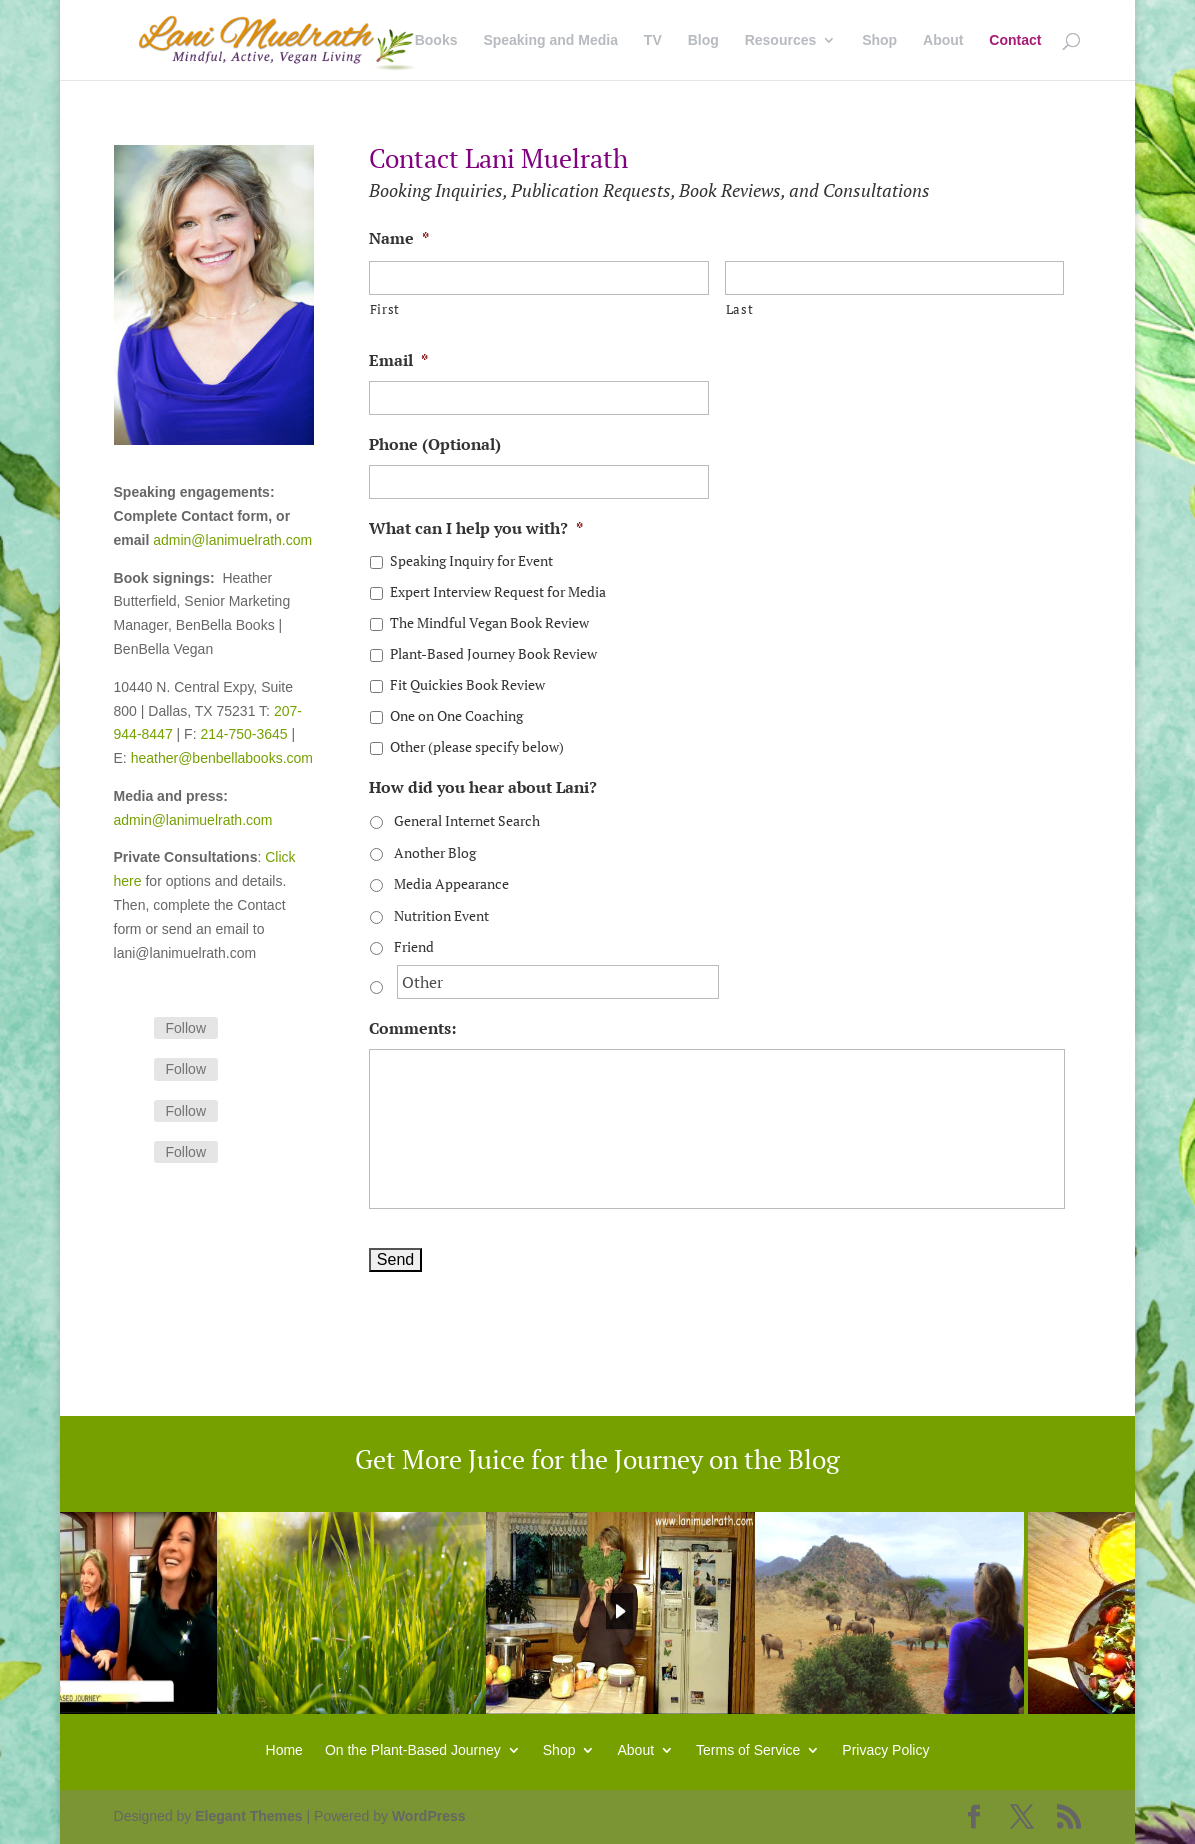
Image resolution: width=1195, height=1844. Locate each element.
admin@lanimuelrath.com (232, 540)
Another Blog (435, 852)
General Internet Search (467, 820)
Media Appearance (451, 883)
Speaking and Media (550, 40)
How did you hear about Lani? (483, 787)
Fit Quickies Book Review (467, 684)
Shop (879, 40)
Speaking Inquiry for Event (471, 560)
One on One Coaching (456, 715)
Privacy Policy (885, 1749)
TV (653, 40)
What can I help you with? (476, 528)
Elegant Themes (248, 1816)
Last (740, 309)
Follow (186, 1028)
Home (284, 1749)
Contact (1015, 40)
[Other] (558, 982)
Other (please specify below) (477, 746)
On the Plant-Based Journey (413, 1749)
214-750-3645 (243, 734)
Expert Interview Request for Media (498, 591)
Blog (703, 40)
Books (436, 40)
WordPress (429, 1816)
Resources (781, 40)
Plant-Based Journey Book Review (493, 653)
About (943, 40)
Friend (414, 946)
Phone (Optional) (435, 444)
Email (398, 360)
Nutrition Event (441, 915)
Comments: (412, 1028)
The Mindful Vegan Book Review (489, 622)
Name (399, 238)
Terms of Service (748, 1749)
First (385, 309)
